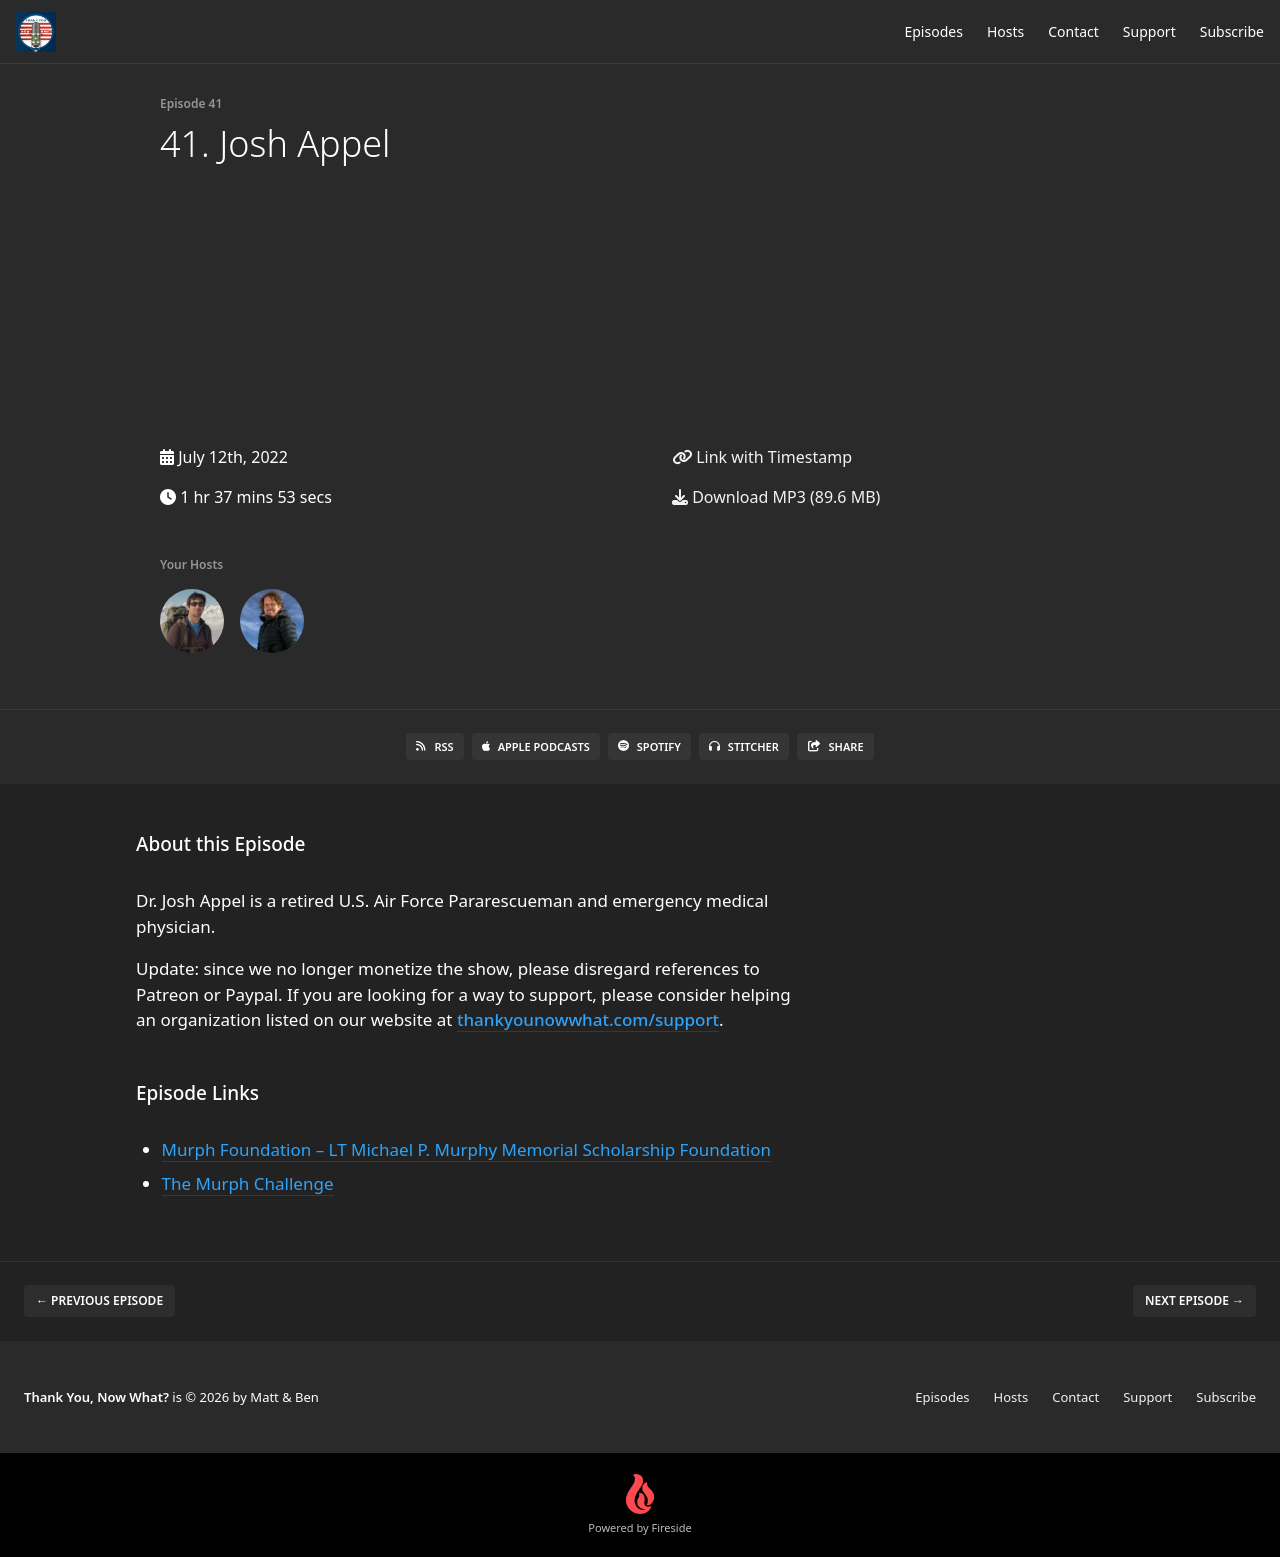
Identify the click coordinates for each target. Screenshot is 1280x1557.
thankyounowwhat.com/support (588, 1019)
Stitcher (744, 746)
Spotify (649, 746)
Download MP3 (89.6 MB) (776, 497)
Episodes (933, 31)
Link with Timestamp (762, 457)
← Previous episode (99, 1300)
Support (1149, 31)
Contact (1073, 31)
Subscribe (1232, 31)
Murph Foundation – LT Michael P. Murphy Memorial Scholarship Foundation (466, 1149)
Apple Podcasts (536, 746)
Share (835, 746)
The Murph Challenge (248, 1183)
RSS (434, 746)
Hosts (1005, 31)
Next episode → (1194, 1300)
